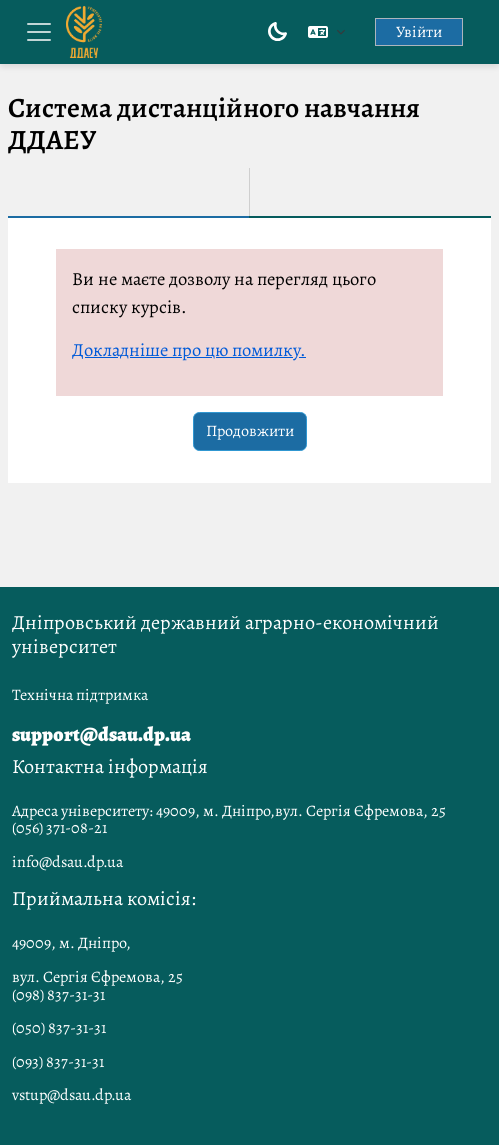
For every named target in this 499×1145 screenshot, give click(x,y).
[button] (326, 32)
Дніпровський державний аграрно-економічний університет (225, 634)
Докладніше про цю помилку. (189, 349)
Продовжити (250, 431)
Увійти (419, 32)
